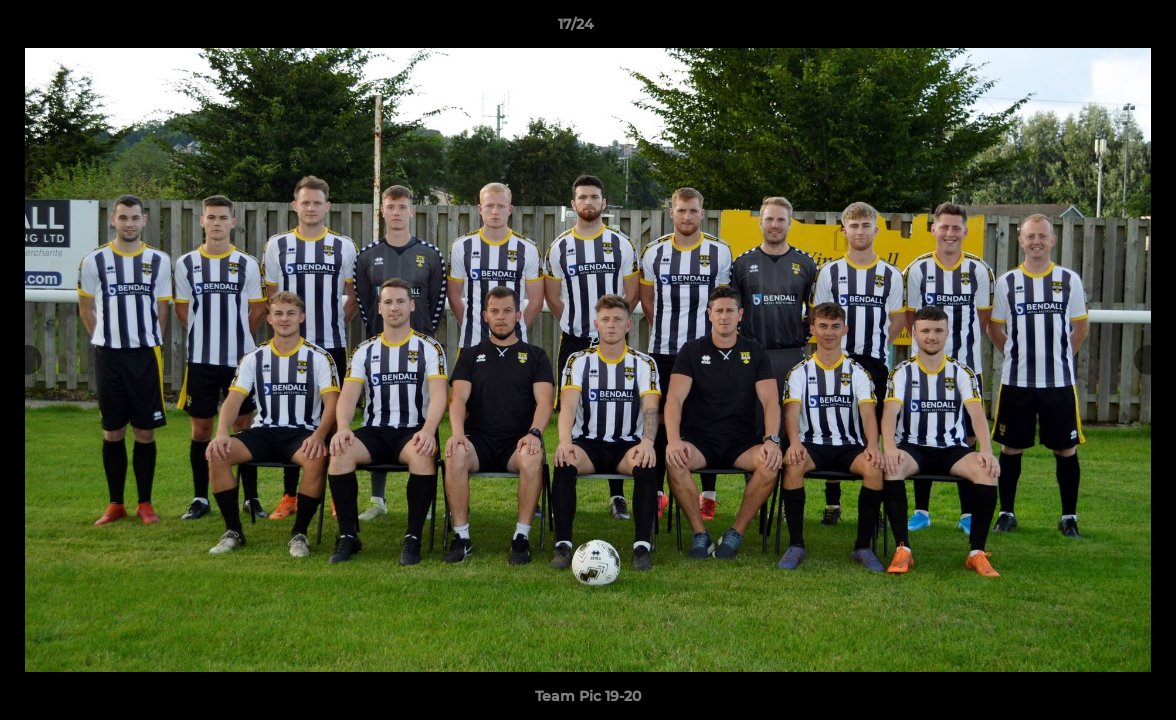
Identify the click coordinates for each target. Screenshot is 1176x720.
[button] (1092, 29)
